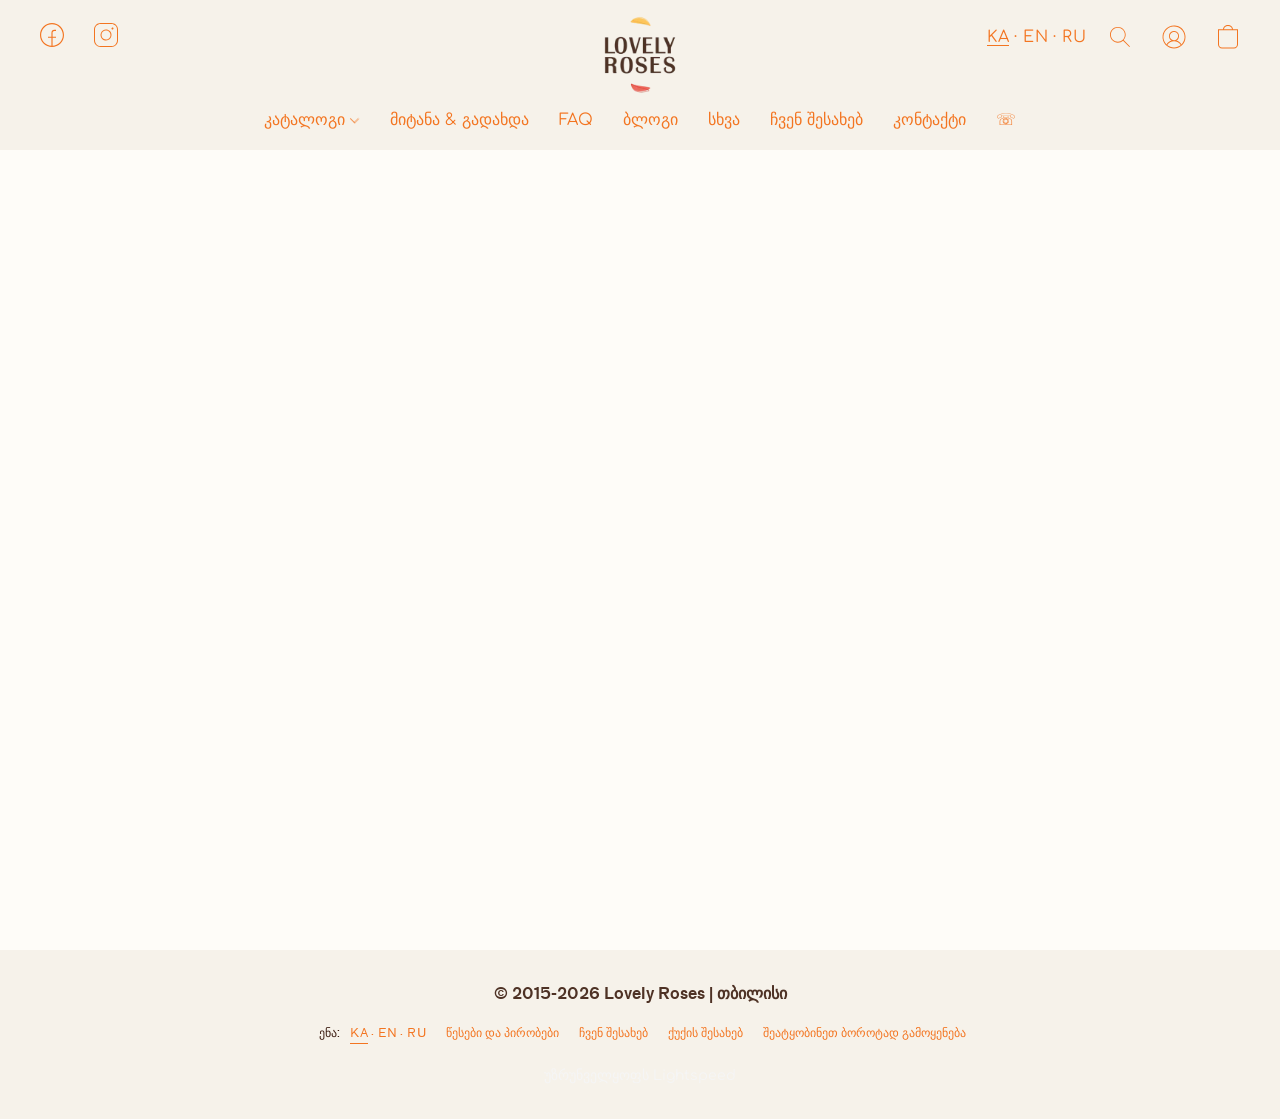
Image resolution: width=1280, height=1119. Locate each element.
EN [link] (387, 1032)
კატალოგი (311, 120)
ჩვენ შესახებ (816, 120)
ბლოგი (650, 120)
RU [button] (1074, 37)
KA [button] (998, 37)
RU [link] (416, 1032)
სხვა (724, 120)
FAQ (576, 120)
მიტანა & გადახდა (459, 120)
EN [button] (1035, 37)
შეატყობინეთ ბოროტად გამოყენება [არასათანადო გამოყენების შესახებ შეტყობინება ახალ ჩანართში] (864, 1032)
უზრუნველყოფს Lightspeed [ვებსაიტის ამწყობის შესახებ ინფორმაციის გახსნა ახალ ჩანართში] (640, 1075)
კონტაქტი (929, 120)
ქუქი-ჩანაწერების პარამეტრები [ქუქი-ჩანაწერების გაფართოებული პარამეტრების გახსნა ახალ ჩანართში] (705, 1037)
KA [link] (359, 1032)
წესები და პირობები (502, 1032)
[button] (640, 55)
